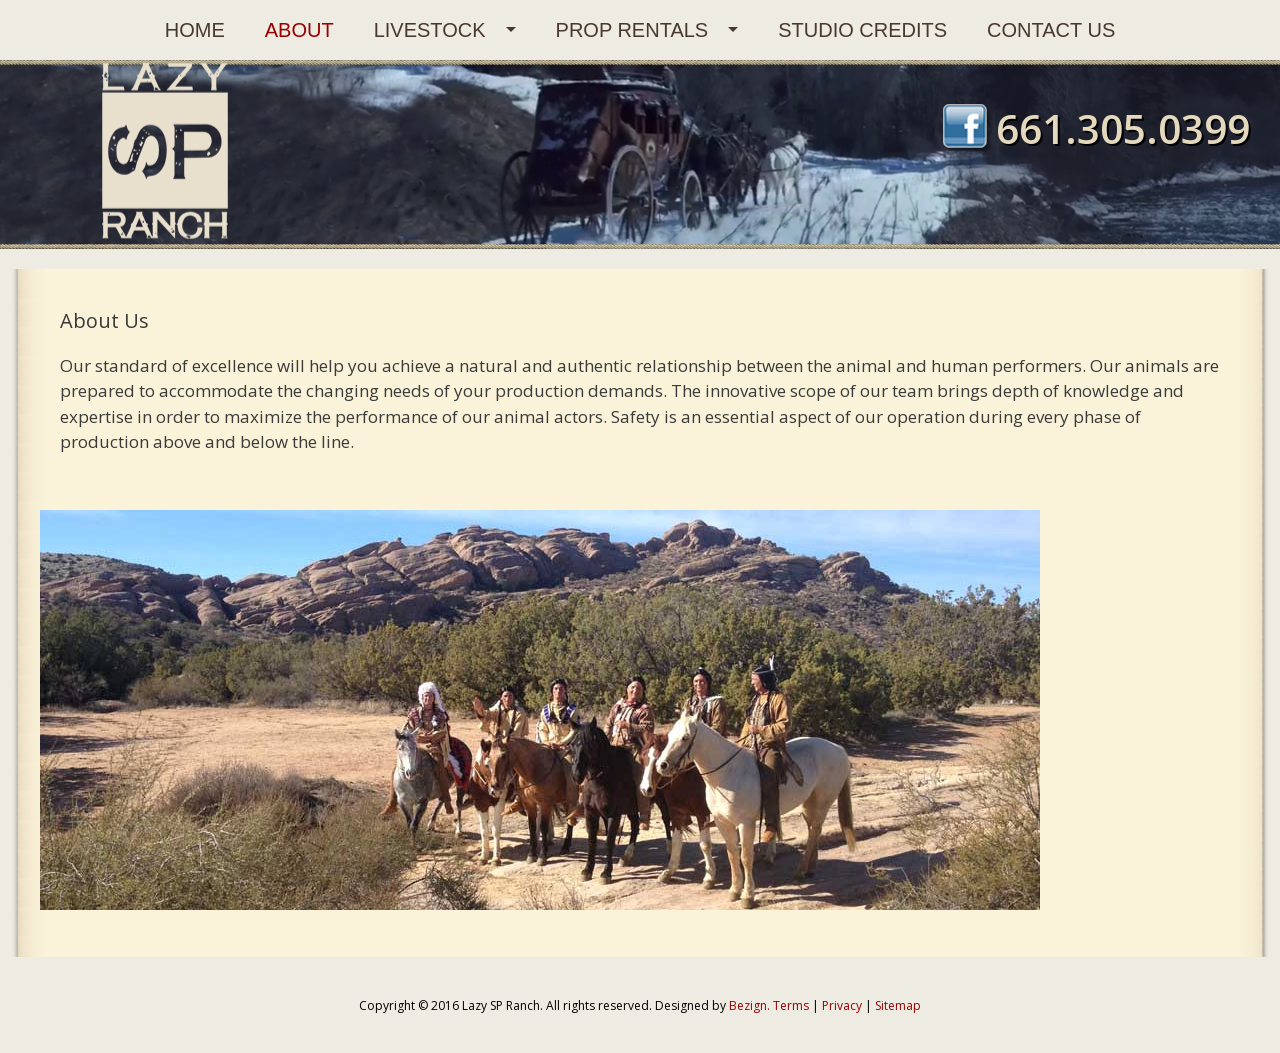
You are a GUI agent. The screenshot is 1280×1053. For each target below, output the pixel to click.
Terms (791, 1005)
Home (195, 30)
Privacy (842, 1005)
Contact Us (1051, 30)
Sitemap (898, 1005)
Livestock (430, 30)
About (299, 30)
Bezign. (749, 1005)
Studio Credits (862, 30)
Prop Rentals (632, 30)
